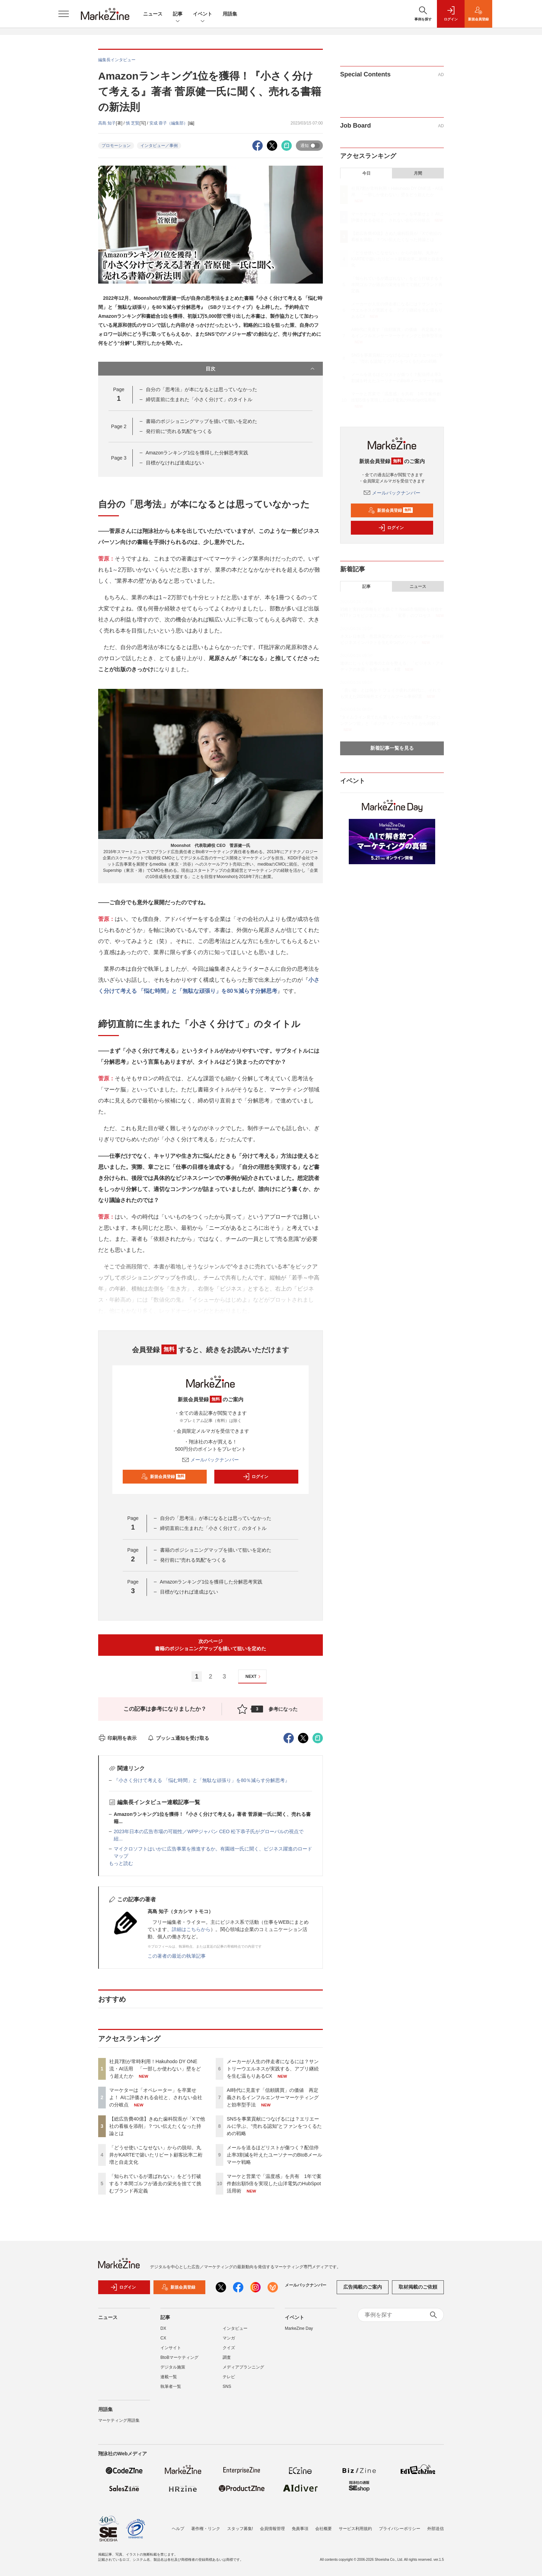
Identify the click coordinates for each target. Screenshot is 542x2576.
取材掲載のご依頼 (418, 2291)
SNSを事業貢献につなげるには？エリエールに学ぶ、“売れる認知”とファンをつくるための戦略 (274, 2126)
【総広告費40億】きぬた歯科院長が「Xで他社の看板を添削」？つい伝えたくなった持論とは (157, 2126)
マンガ (229, 2342)
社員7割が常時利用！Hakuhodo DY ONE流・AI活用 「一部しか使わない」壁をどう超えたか (155, 2069)
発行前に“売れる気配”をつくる (179, 431)
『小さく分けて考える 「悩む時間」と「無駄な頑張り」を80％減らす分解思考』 (202, 1780)
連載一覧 (168, 2381)
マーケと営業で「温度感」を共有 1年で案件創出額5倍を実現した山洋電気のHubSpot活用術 (274, 2183)
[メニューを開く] (63, 14)
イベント (202, 14)
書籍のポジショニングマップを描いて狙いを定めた (201, 421)
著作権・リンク (205, 2528)
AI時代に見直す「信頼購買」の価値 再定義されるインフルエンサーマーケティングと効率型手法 (273, 2097)
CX (163, 2342)
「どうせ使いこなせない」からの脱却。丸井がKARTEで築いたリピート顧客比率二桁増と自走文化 (156, 2155)
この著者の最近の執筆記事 (177, 1956)
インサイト (170, 2351)
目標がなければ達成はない (175, 462)
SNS (227, 2390)
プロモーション (116, 145)
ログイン (255, 1476)
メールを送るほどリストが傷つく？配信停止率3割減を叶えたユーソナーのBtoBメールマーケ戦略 (274, 2155)
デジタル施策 (172, 2371)
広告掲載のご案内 (362, 2291)
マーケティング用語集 (119, 2424)
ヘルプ (178, 2528)
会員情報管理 (272, 2528)
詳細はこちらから (191, 1929)
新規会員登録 (163, 1476)
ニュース (152, 14)
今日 (366, 173)
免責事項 (300, 2528)
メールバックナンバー (210, 1459)
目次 (261, 368)
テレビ (229, 2381)
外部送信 (435, 2528)
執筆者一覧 (170, 2390)
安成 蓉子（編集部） (168, 123)
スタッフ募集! (240, 2528)
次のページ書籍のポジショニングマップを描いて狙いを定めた (210, 1644)
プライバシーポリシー (399, 2528)
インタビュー (235, 2332)
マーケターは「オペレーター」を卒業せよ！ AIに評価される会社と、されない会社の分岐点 (155, 2097)
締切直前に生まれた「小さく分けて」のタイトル (199, 399)
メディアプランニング (243, 2371)
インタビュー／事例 (159, 145)
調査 (227, 2361)
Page (118, 426)
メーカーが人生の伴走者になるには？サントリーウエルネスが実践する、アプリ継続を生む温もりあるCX (273, 2069)
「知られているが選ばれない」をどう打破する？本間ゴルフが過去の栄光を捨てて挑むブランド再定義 (155, 2183)
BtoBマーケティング (179, 2361)
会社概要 (323, 2528)
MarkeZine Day (299, 2332)
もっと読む (121, 1863)
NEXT (253, 1677)
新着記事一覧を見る (392, 748)
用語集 (230, 14)
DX (163, 2332)
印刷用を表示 (117, 1738)
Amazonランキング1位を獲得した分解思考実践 (197, 452)
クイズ (229, 2351)
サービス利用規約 (355, 2528)
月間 (418, 173)
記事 (178, 14)
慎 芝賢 (132, 123)
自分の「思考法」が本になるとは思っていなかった (201, 389)
